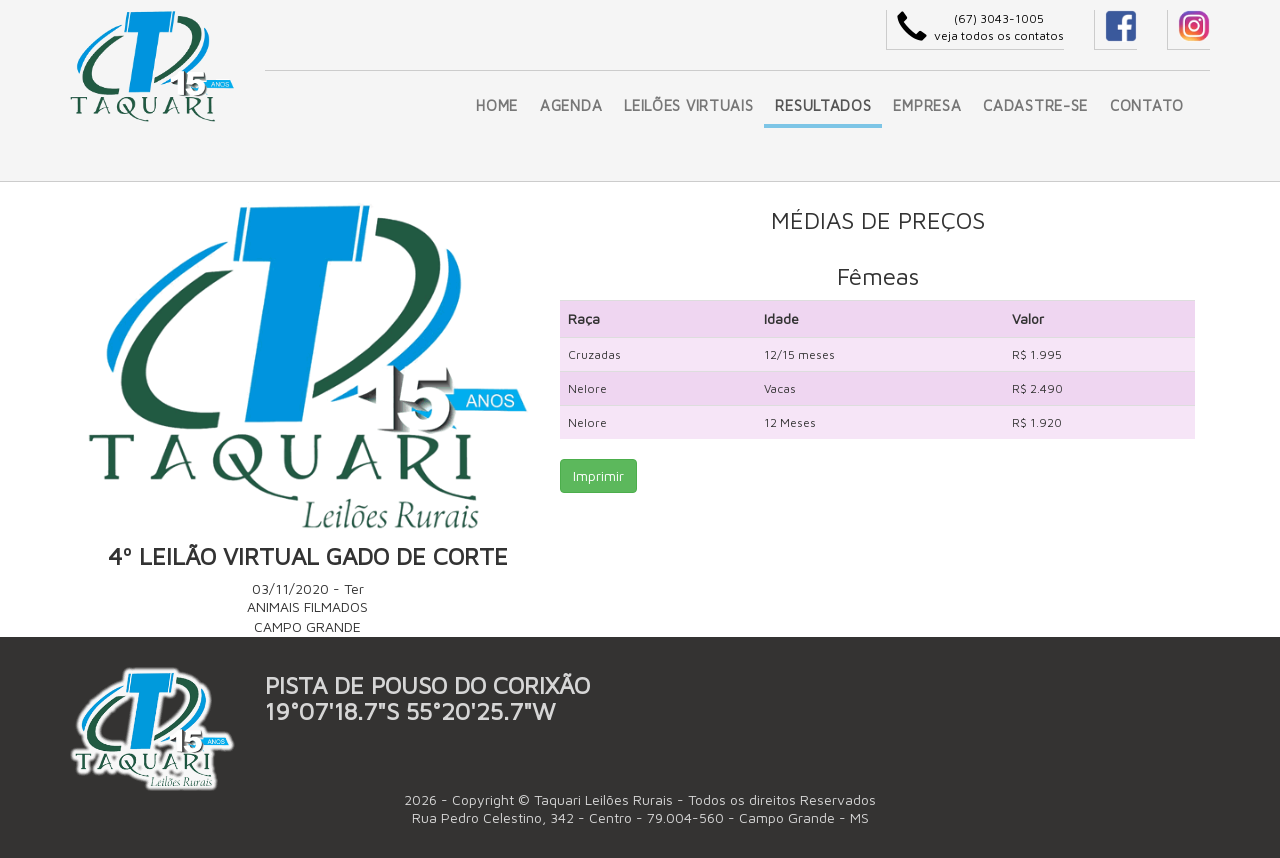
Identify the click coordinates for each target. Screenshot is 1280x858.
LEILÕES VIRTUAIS (688, 105)
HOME (497, 105)
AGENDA (571, 105)
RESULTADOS (823, 105)
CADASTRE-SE (1035, 105)
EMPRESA (927, 105)
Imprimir (598, 475)
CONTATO (1147, 105)
